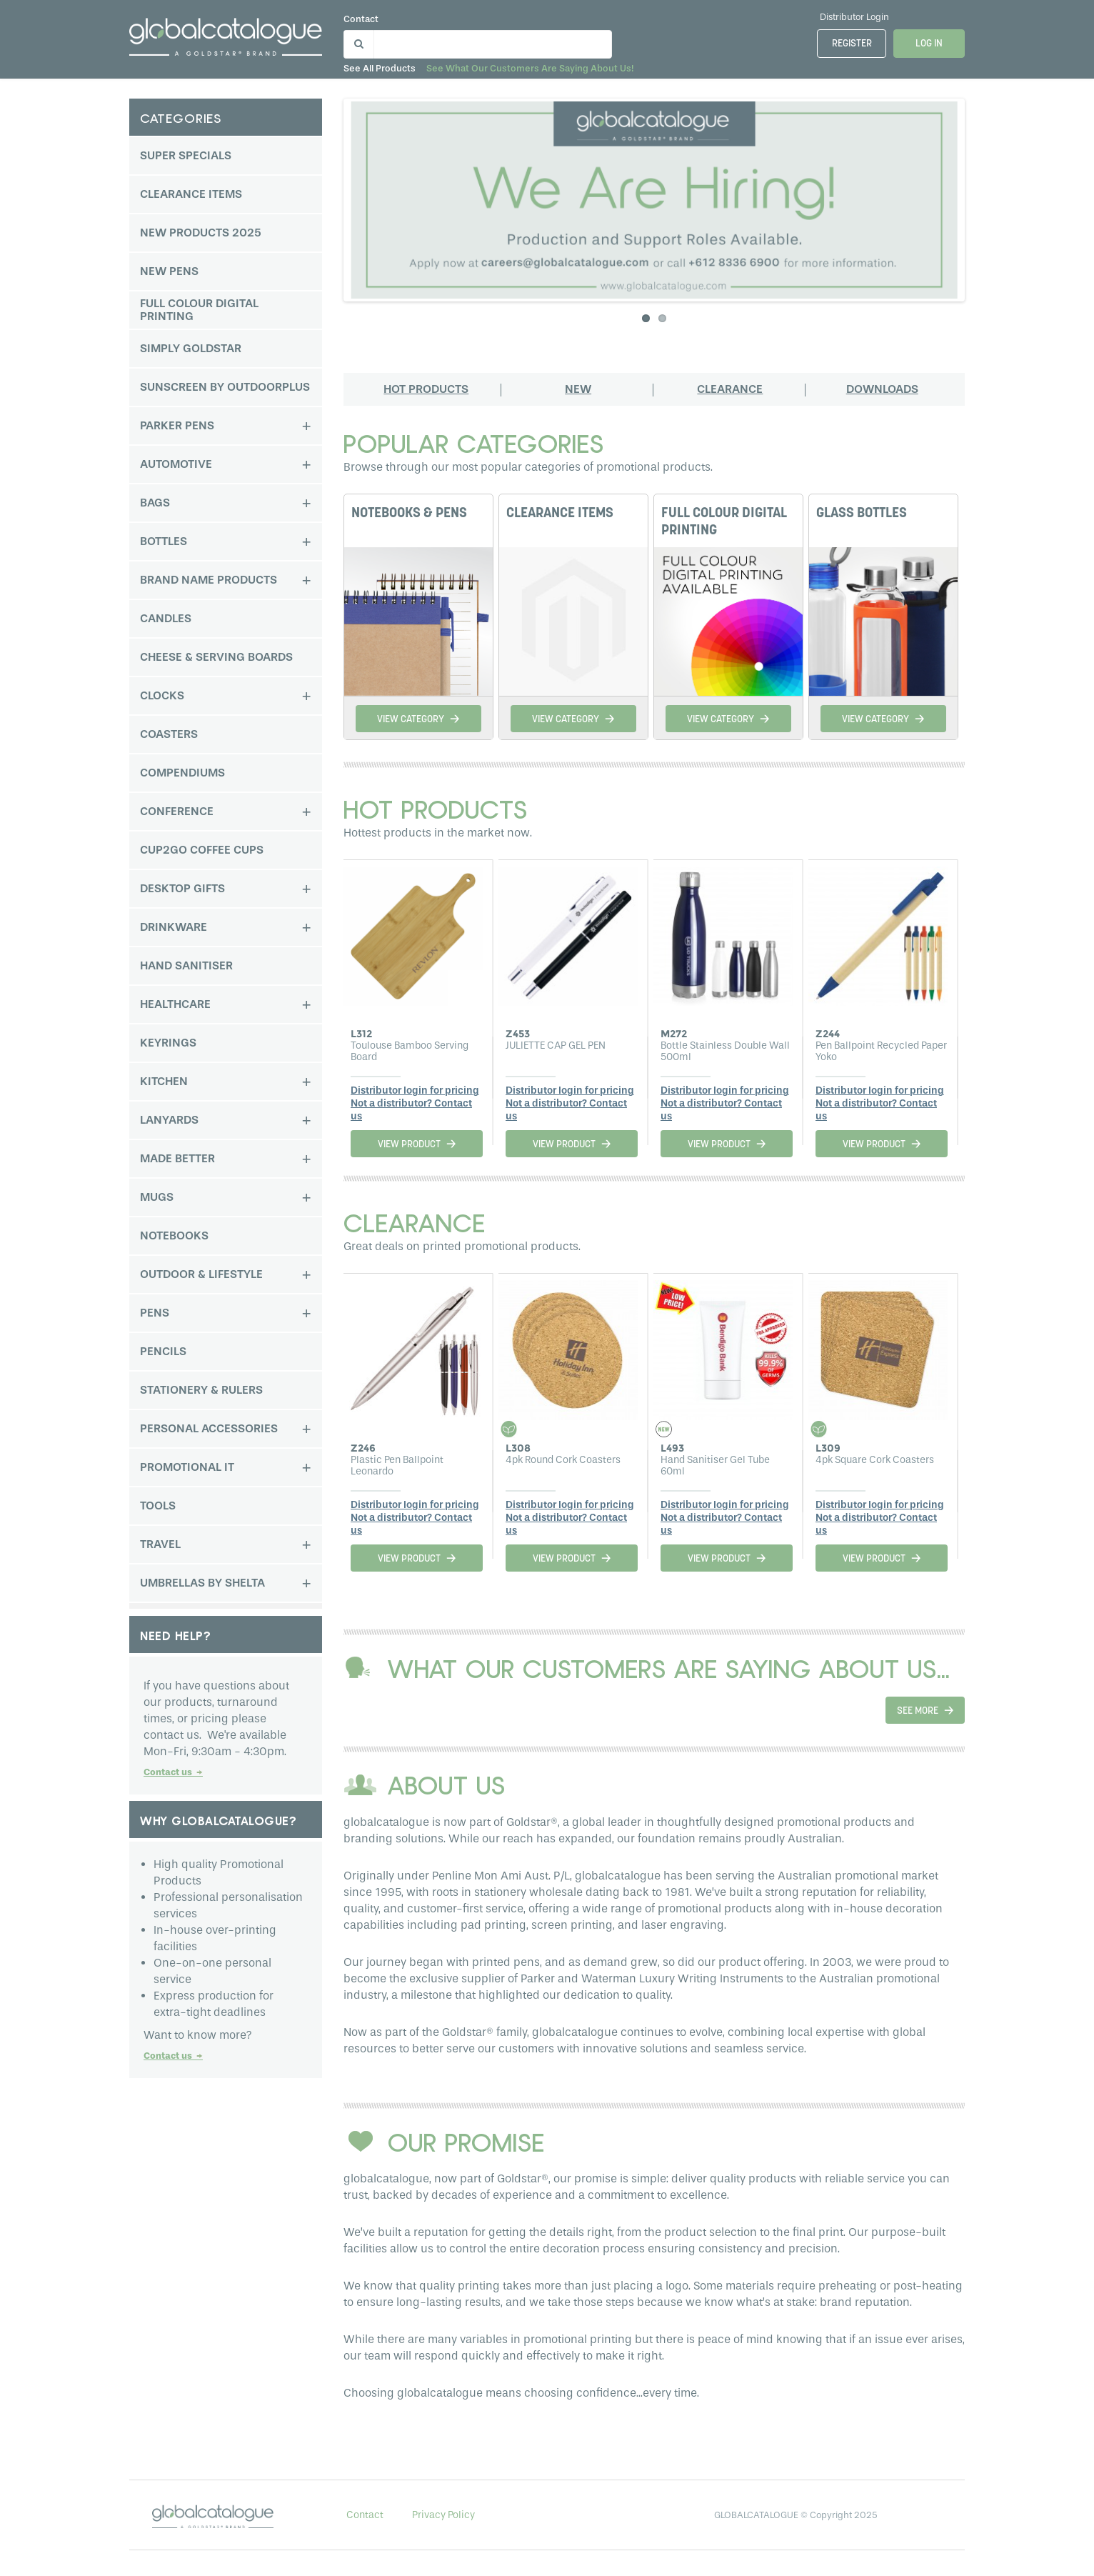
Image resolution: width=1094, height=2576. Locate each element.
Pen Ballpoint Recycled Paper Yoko (881, 1051)
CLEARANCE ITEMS (559, 513)
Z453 (518, 1033)
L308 (518, 1448)
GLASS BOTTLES (861, 513)
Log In (929, 44)
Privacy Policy (443, 2515)
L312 (361, 1033)
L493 (672, 1448)
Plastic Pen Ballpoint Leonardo (397, 1465)
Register (852, 44)
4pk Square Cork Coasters (875, 1460)
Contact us (173, 1772)
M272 (674, 1033)
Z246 (363, 1448)
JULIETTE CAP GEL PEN (556, 1045)
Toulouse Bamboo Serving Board (409, 1051)
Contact (360, 19)
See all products (379, 68)
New (578, 389)
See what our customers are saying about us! (529, 68)
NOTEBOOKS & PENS (409, 513)
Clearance (730, 389)
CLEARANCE (414, 1222)
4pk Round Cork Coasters (563, 1460)
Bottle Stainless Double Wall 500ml (725, 1051)
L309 (828, 1448)
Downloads (882, 389)
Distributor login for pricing (415, 1090)
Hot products (425, 389)
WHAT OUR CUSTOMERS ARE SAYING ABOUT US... (669, 1668)
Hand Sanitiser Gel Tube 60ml (715, 1465)
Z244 (828, 1033)
